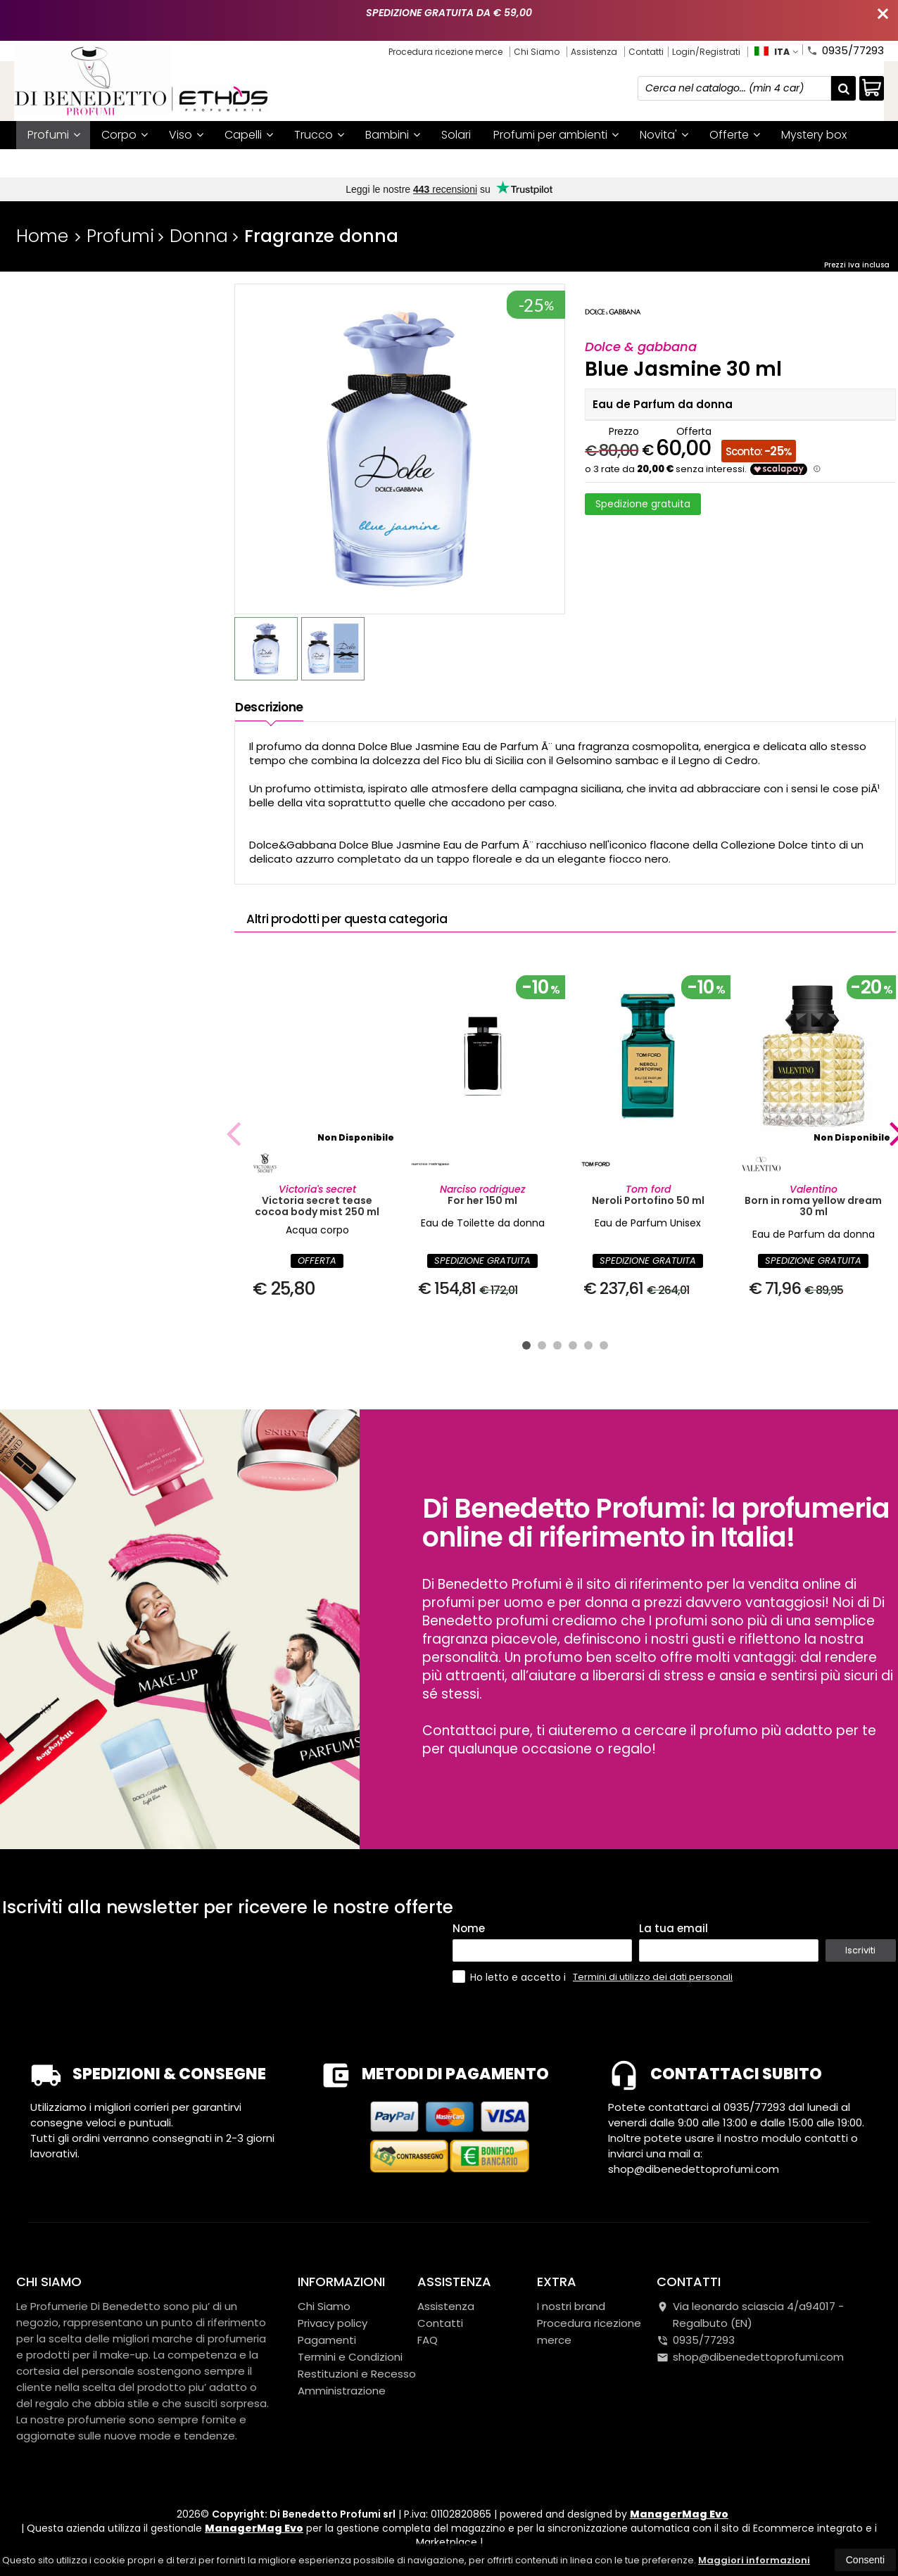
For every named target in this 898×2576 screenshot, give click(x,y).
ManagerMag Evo (679, 2514)
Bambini (392, 135)
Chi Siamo (536, 51)
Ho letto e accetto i (511, 1976)
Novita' (664, 135)
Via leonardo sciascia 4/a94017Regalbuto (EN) (750, 2314)
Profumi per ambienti (556, 135)
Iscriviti (860, 1950)
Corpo (124, 135)
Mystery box (814, 135)
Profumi (53, 135)
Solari (456, 135)
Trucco (319, 135)
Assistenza (594, 52)
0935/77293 (845, 49)
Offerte (734, 135)
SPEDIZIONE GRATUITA (482, 1260)
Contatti (646, 51)
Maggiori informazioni (754, 2560)
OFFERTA (317, 1260)
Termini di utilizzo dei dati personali (653, 1977)
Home (42, 236)
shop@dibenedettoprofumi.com (750, 2356)
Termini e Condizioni (350, 2356)
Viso (186, 135)
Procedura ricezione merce (445, 51)
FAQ (427, 2340)
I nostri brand (63, 163)
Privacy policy (332, 2323)
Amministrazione (342, 2390)
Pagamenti (327, 2340)
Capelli (248, 135)
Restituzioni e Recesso (357, 2373)
